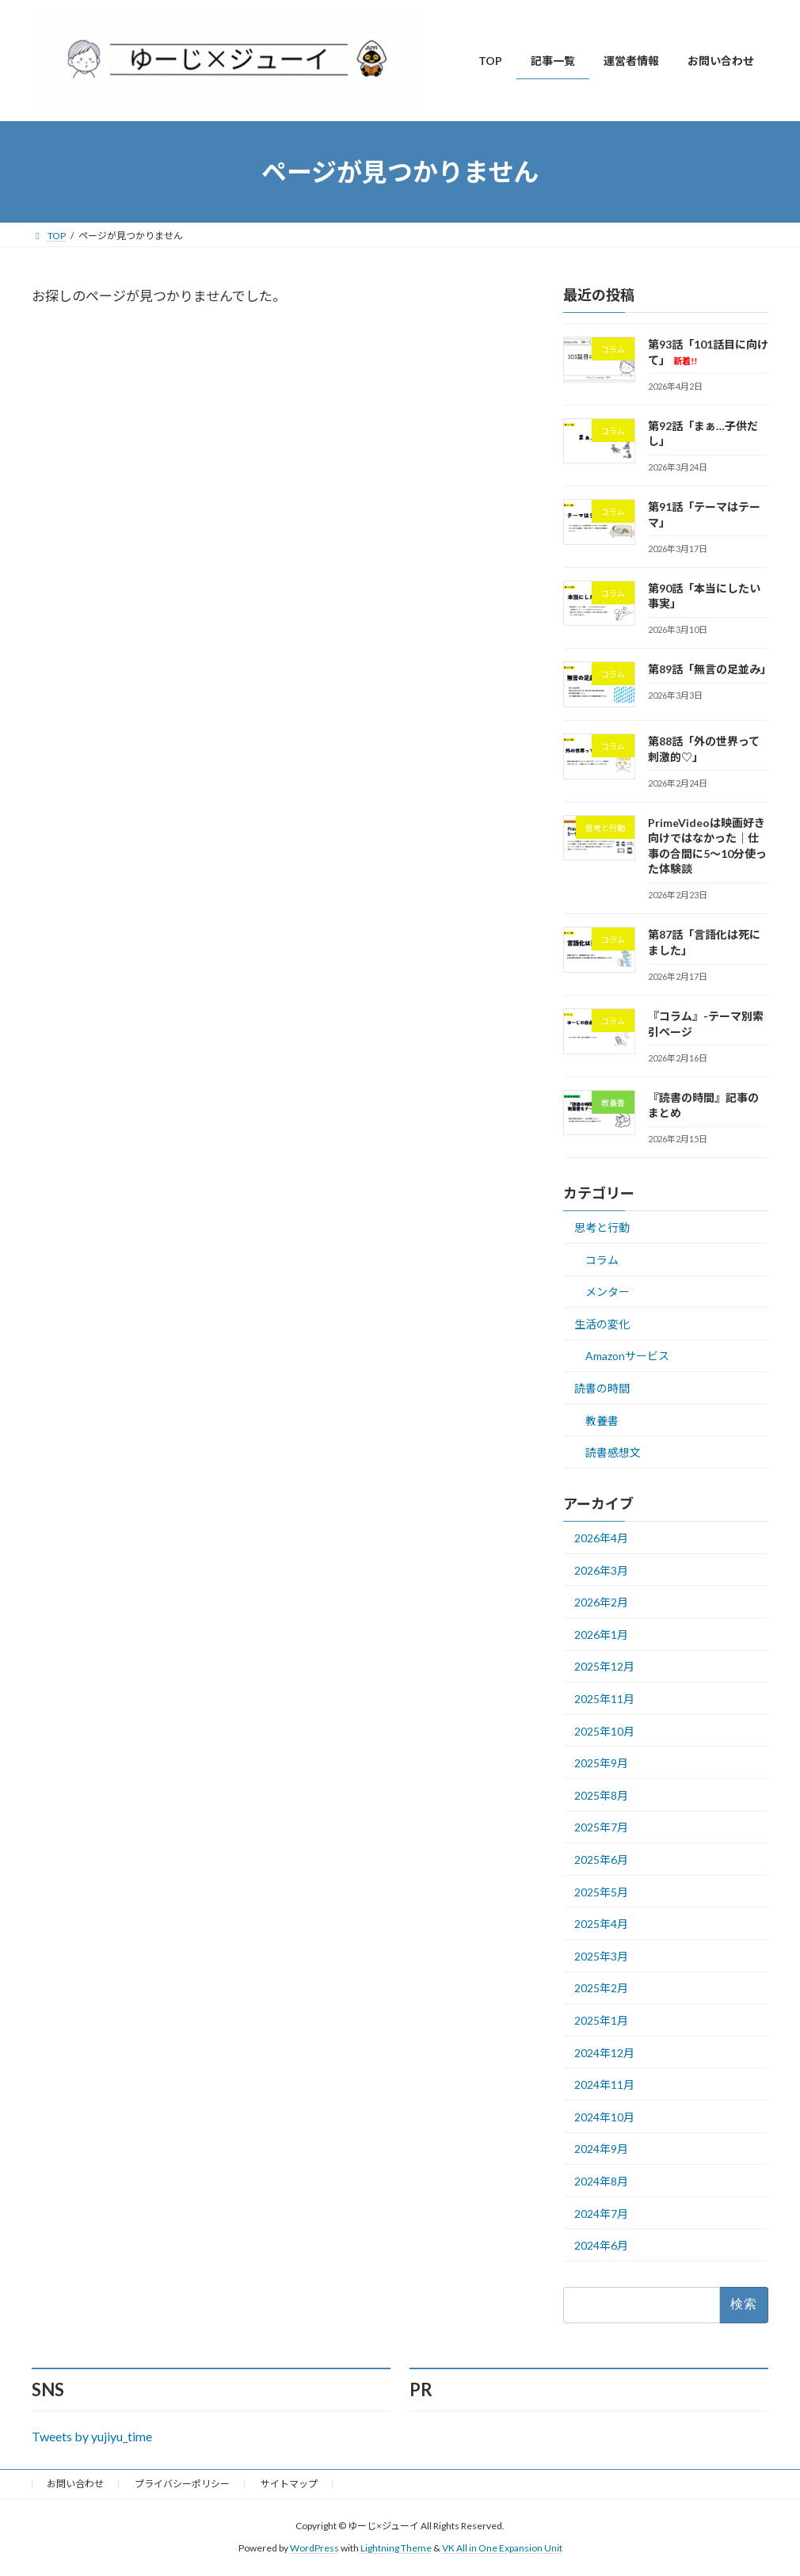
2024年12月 (604, 2053)
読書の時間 (602, 1388)
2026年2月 (601, 1602)
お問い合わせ (75, 2484)
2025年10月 (604, 1731)
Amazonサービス (627, 1356)
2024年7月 (601, 2213)
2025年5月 (601, 1892)
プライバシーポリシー (182, 2484)
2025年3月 (601, 1956)
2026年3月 (601, 1570)
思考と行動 (602, 1227)
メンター (607, 1291)
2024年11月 (604, 2084)
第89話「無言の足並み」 (709, 669)
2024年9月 (601, 2148)
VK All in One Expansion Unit (502, 2549)
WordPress (314, 2549)
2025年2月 (601, 1988)
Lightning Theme (396, 2549)
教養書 (602, 1420)
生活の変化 (602, 1324)
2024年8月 (601, 2181)
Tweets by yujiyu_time (92, 2436)
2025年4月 (601, 1923)
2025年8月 (601, 1795)
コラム (602, 1260)
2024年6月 (601, 2245)
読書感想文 (613, 1452)
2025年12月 (604, 1667)
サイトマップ (289, 2484)
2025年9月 (601, 1763)
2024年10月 (604, 2117)
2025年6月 (601, 1859)
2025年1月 (601, 2020)
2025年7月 (601, 1828)
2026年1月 (601, 1634)
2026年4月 (601, 1538)
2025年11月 (604, 1698)
